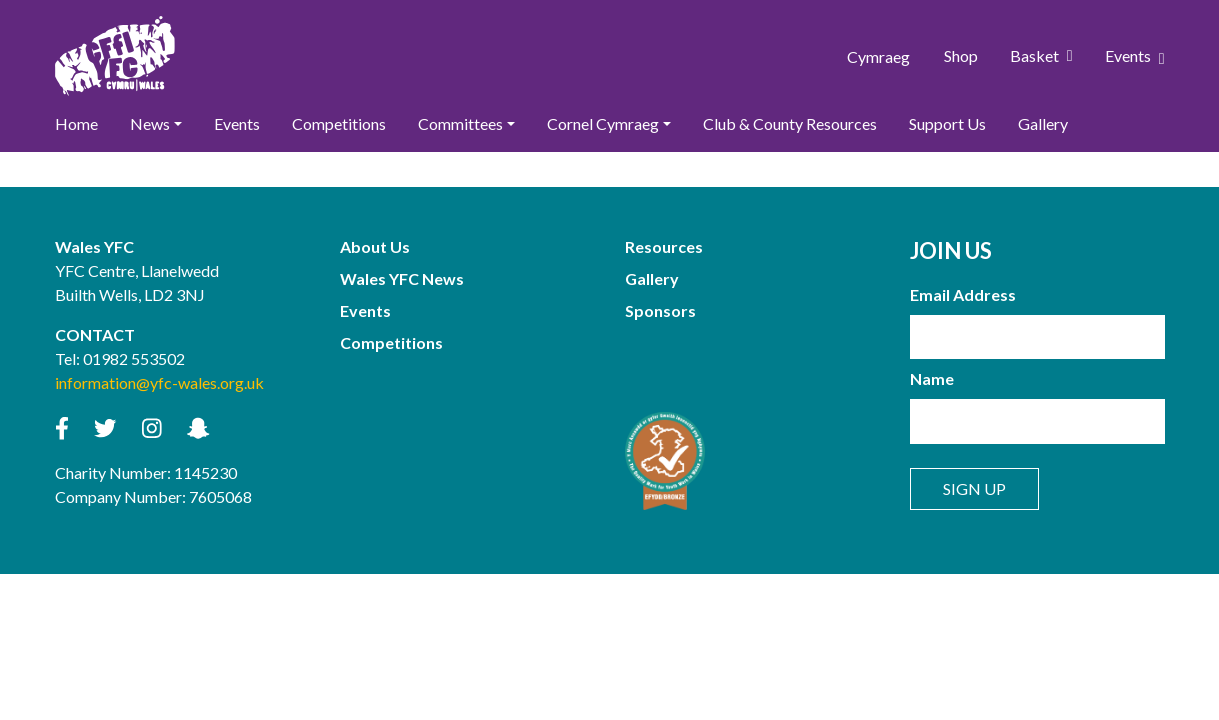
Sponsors (660, 310)
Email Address (963, 294)
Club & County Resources (790, 123)
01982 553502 (134, 358)
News (150, 123)
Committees (460, 123)
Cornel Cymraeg (603, 123)
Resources (664, 246)
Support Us (947, 123)
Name (932, 378)
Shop (961, 55)
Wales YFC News (402, 278)
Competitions (339, 123)
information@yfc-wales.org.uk (159, 382)
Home (76, 123)
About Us (375, 246)
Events (1135, 56)
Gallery (1043, 123)
